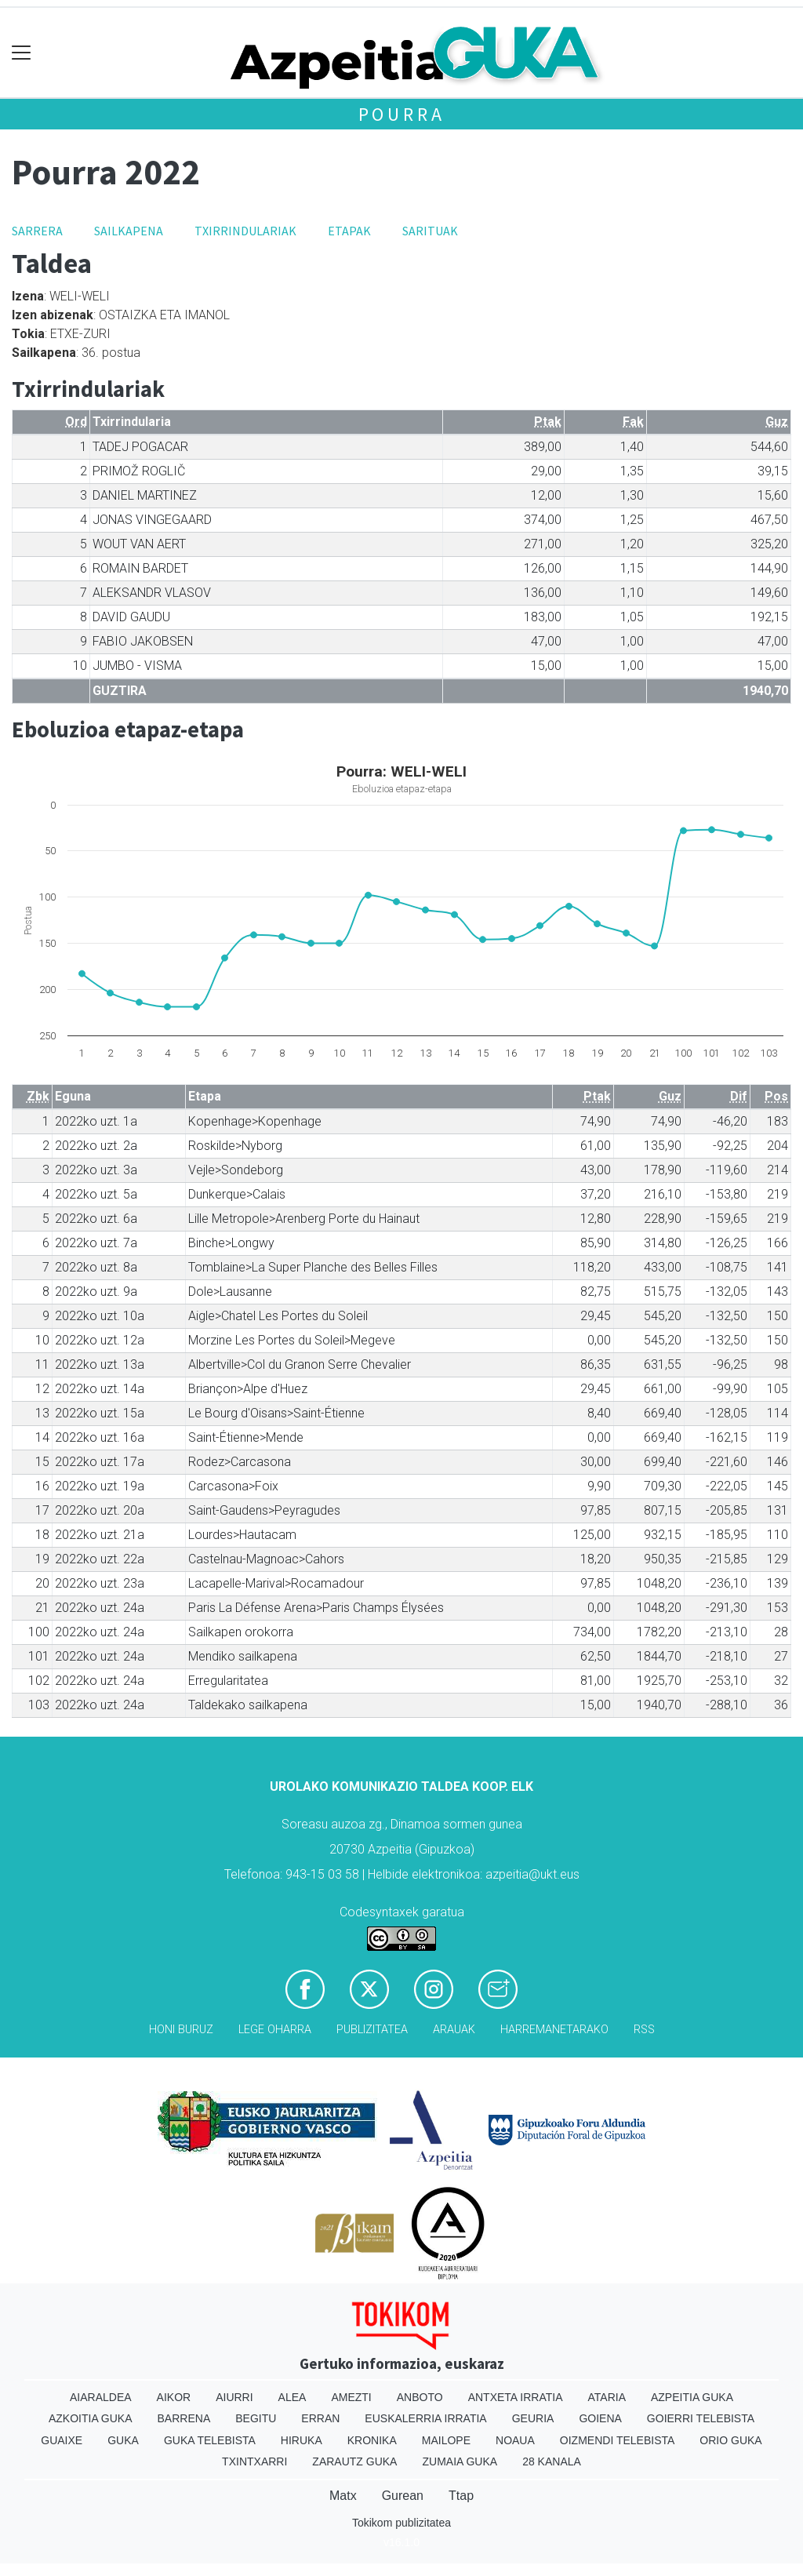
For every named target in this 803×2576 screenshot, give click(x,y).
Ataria (606, 2397)
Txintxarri (254, 2461)
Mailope (446, 2440)
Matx (343, 2495)
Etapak (349, 230)
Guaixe (61, 2440)
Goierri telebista (700, 2418)
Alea (292, 2397)
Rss (644, 2029)
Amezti (351, 2397)
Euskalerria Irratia (425, 2418)
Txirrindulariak (245, 230)
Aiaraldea (101, 2397)
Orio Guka (730, 2440)
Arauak (454, 2029)
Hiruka (301, 2440)
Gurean (402, 2495)
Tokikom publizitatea (401, 2522)
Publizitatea (372, 2029)
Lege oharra (274, 2029)
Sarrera (37, 230)
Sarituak (430, 230)
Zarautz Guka (354, 2461)
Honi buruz (181, 2029)
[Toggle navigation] (21, 53)
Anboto (420, 2397)
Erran (320, 2418)
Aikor (174, 2397)
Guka (123, 2440)
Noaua (515, 2440)
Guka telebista (210, 2440)
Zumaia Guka (459, 2461)
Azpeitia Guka (692, 2397)
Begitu (255, 2418)
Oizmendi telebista (617, 2440)
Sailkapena (128, 230)
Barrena (184, 2418)
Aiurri (234, 2397)
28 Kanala (551, 2461)
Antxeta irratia (515, 2397)
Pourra (401, 114)
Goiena (600, 2418)
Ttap (461, 2495)
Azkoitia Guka (91, 2418)
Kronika (372, 2440)
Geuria (533, 2418)
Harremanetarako (554, 2029)
